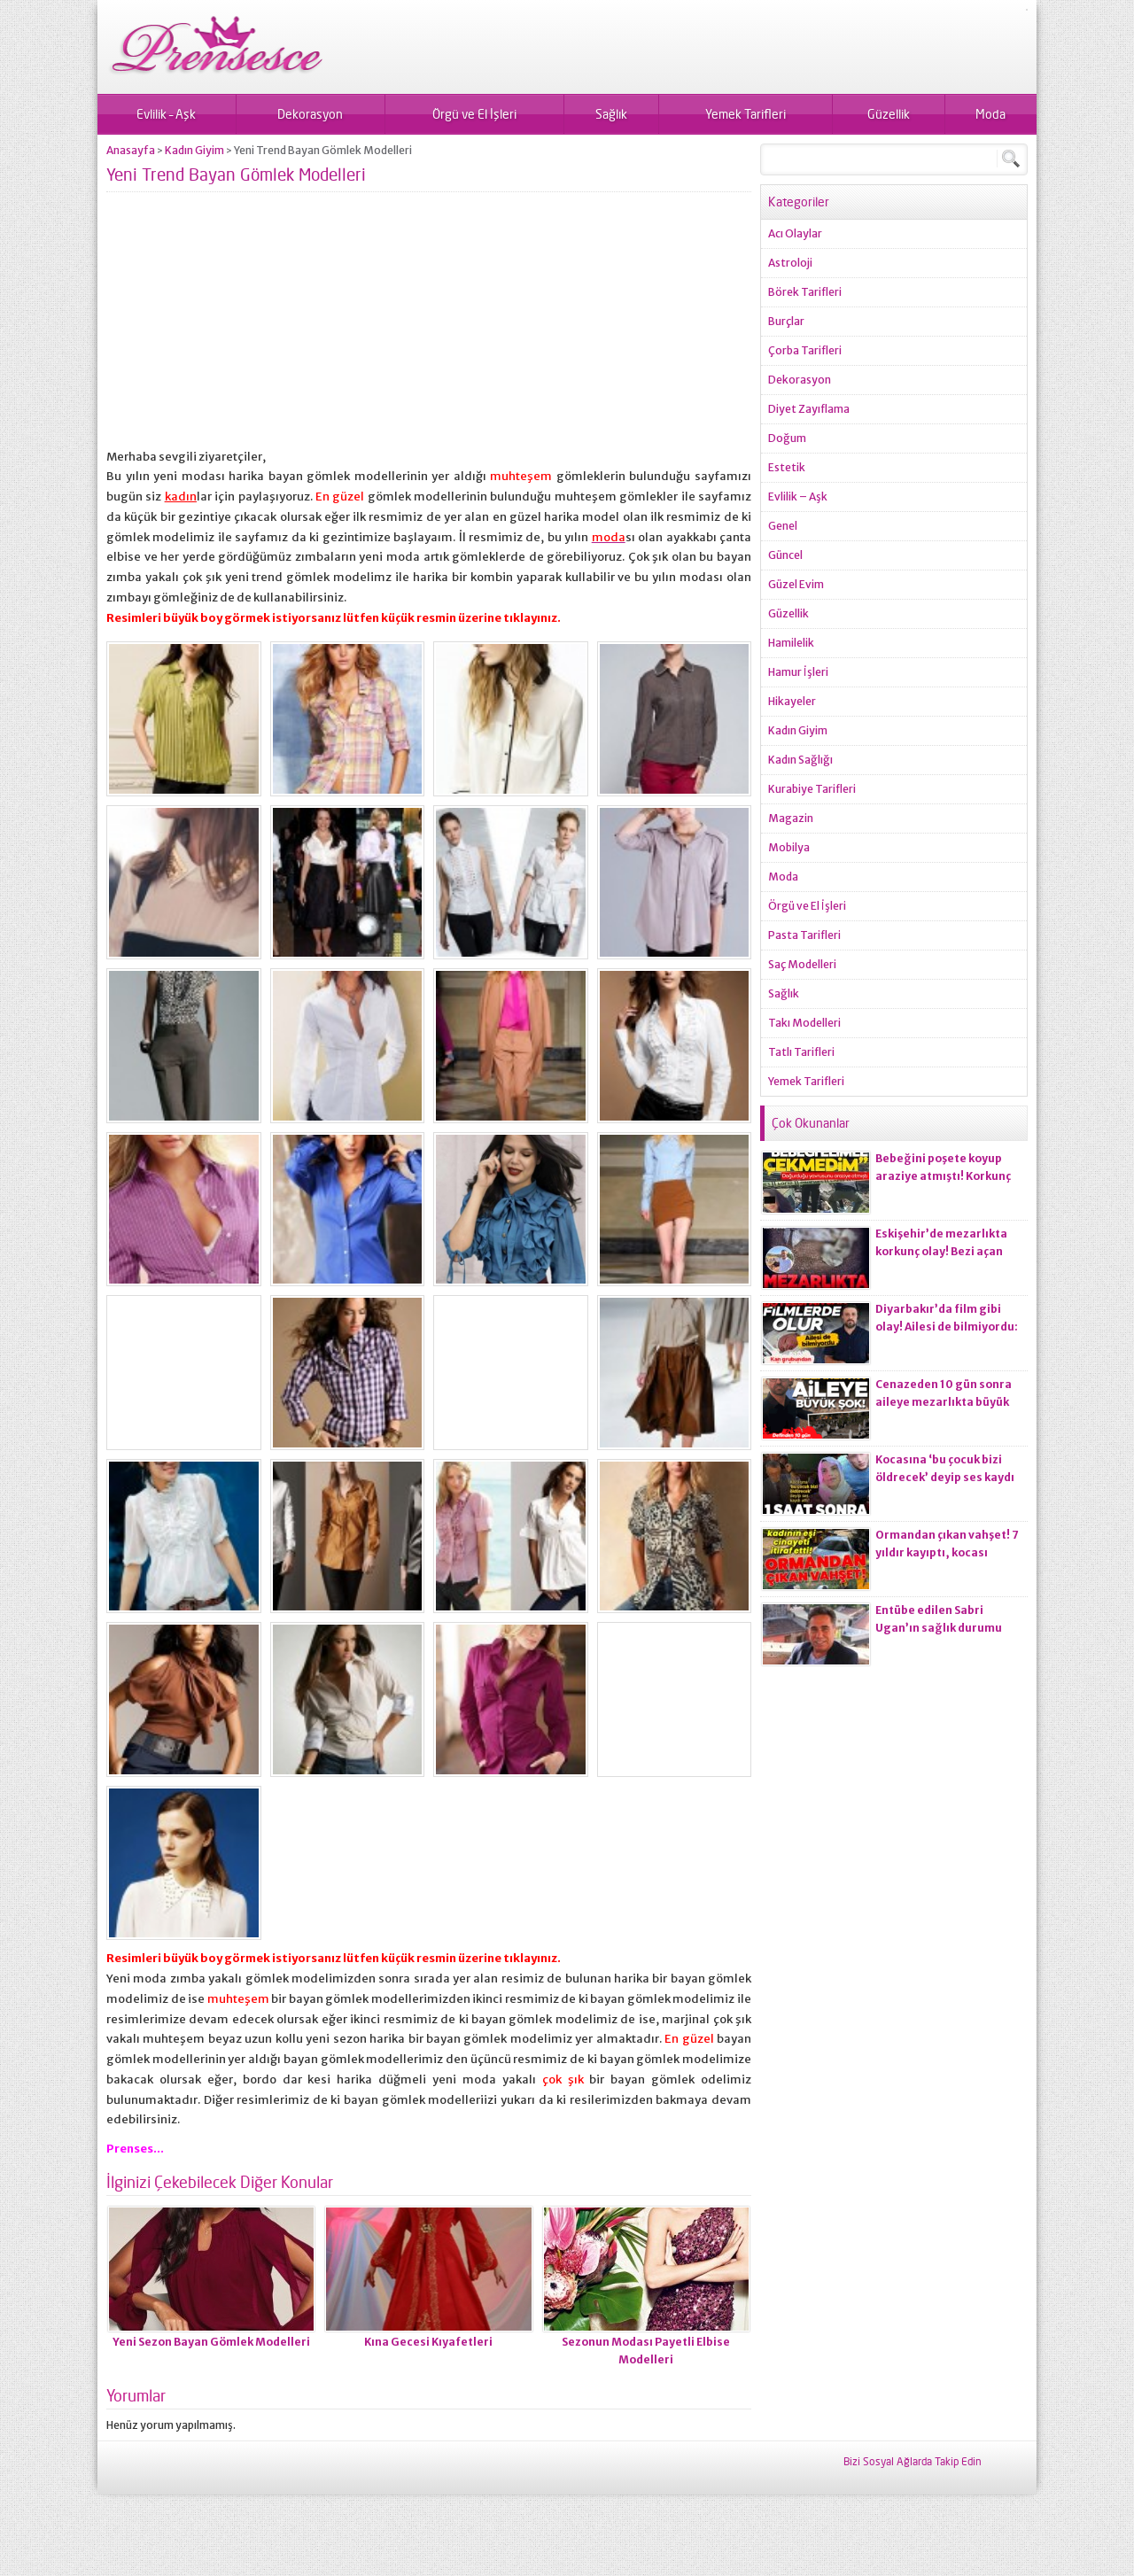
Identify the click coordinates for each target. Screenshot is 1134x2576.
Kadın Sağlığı (800, 759)
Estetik (786, 467)
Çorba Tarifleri (805, 350)
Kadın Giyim (194, 150)
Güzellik (888, 113)
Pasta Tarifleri (804, 935)
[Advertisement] (428, 323)
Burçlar (786, 321)
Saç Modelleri (802, 964)
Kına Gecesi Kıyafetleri (428, 2341)
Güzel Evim (796, 584)
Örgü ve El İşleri (474, 113)
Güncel (785, 555)
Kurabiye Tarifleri (812, 788)
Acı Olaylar (795, 233)
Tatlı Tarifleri (801, 1052)
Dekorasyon (310, 113)
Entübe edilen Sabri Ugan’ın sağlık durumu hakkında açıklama (938, 1627)
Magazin (790, 818)
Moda (990, 113)
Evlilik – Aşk (166, 113)
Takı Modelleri (804, 1022)
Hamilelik (791, 642)
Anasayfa (130, 150)
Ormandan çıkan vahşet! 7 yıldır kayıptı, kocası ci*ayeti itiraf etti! (947, 1552)
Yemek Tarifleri (745, 113)
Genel (782, 525)
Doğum (787, 438)
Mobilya (789, 847)
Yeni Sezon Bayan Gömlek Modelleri (211, 2341)
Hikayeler (792, 701)
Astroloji (790, 262)
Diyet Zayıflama (809, 408)
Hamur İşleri (798, 672)
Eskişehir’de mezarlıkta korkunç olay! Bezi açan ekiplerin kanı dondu (941, 1251)
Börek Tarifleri (805, 292)
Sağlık (611, 113)
